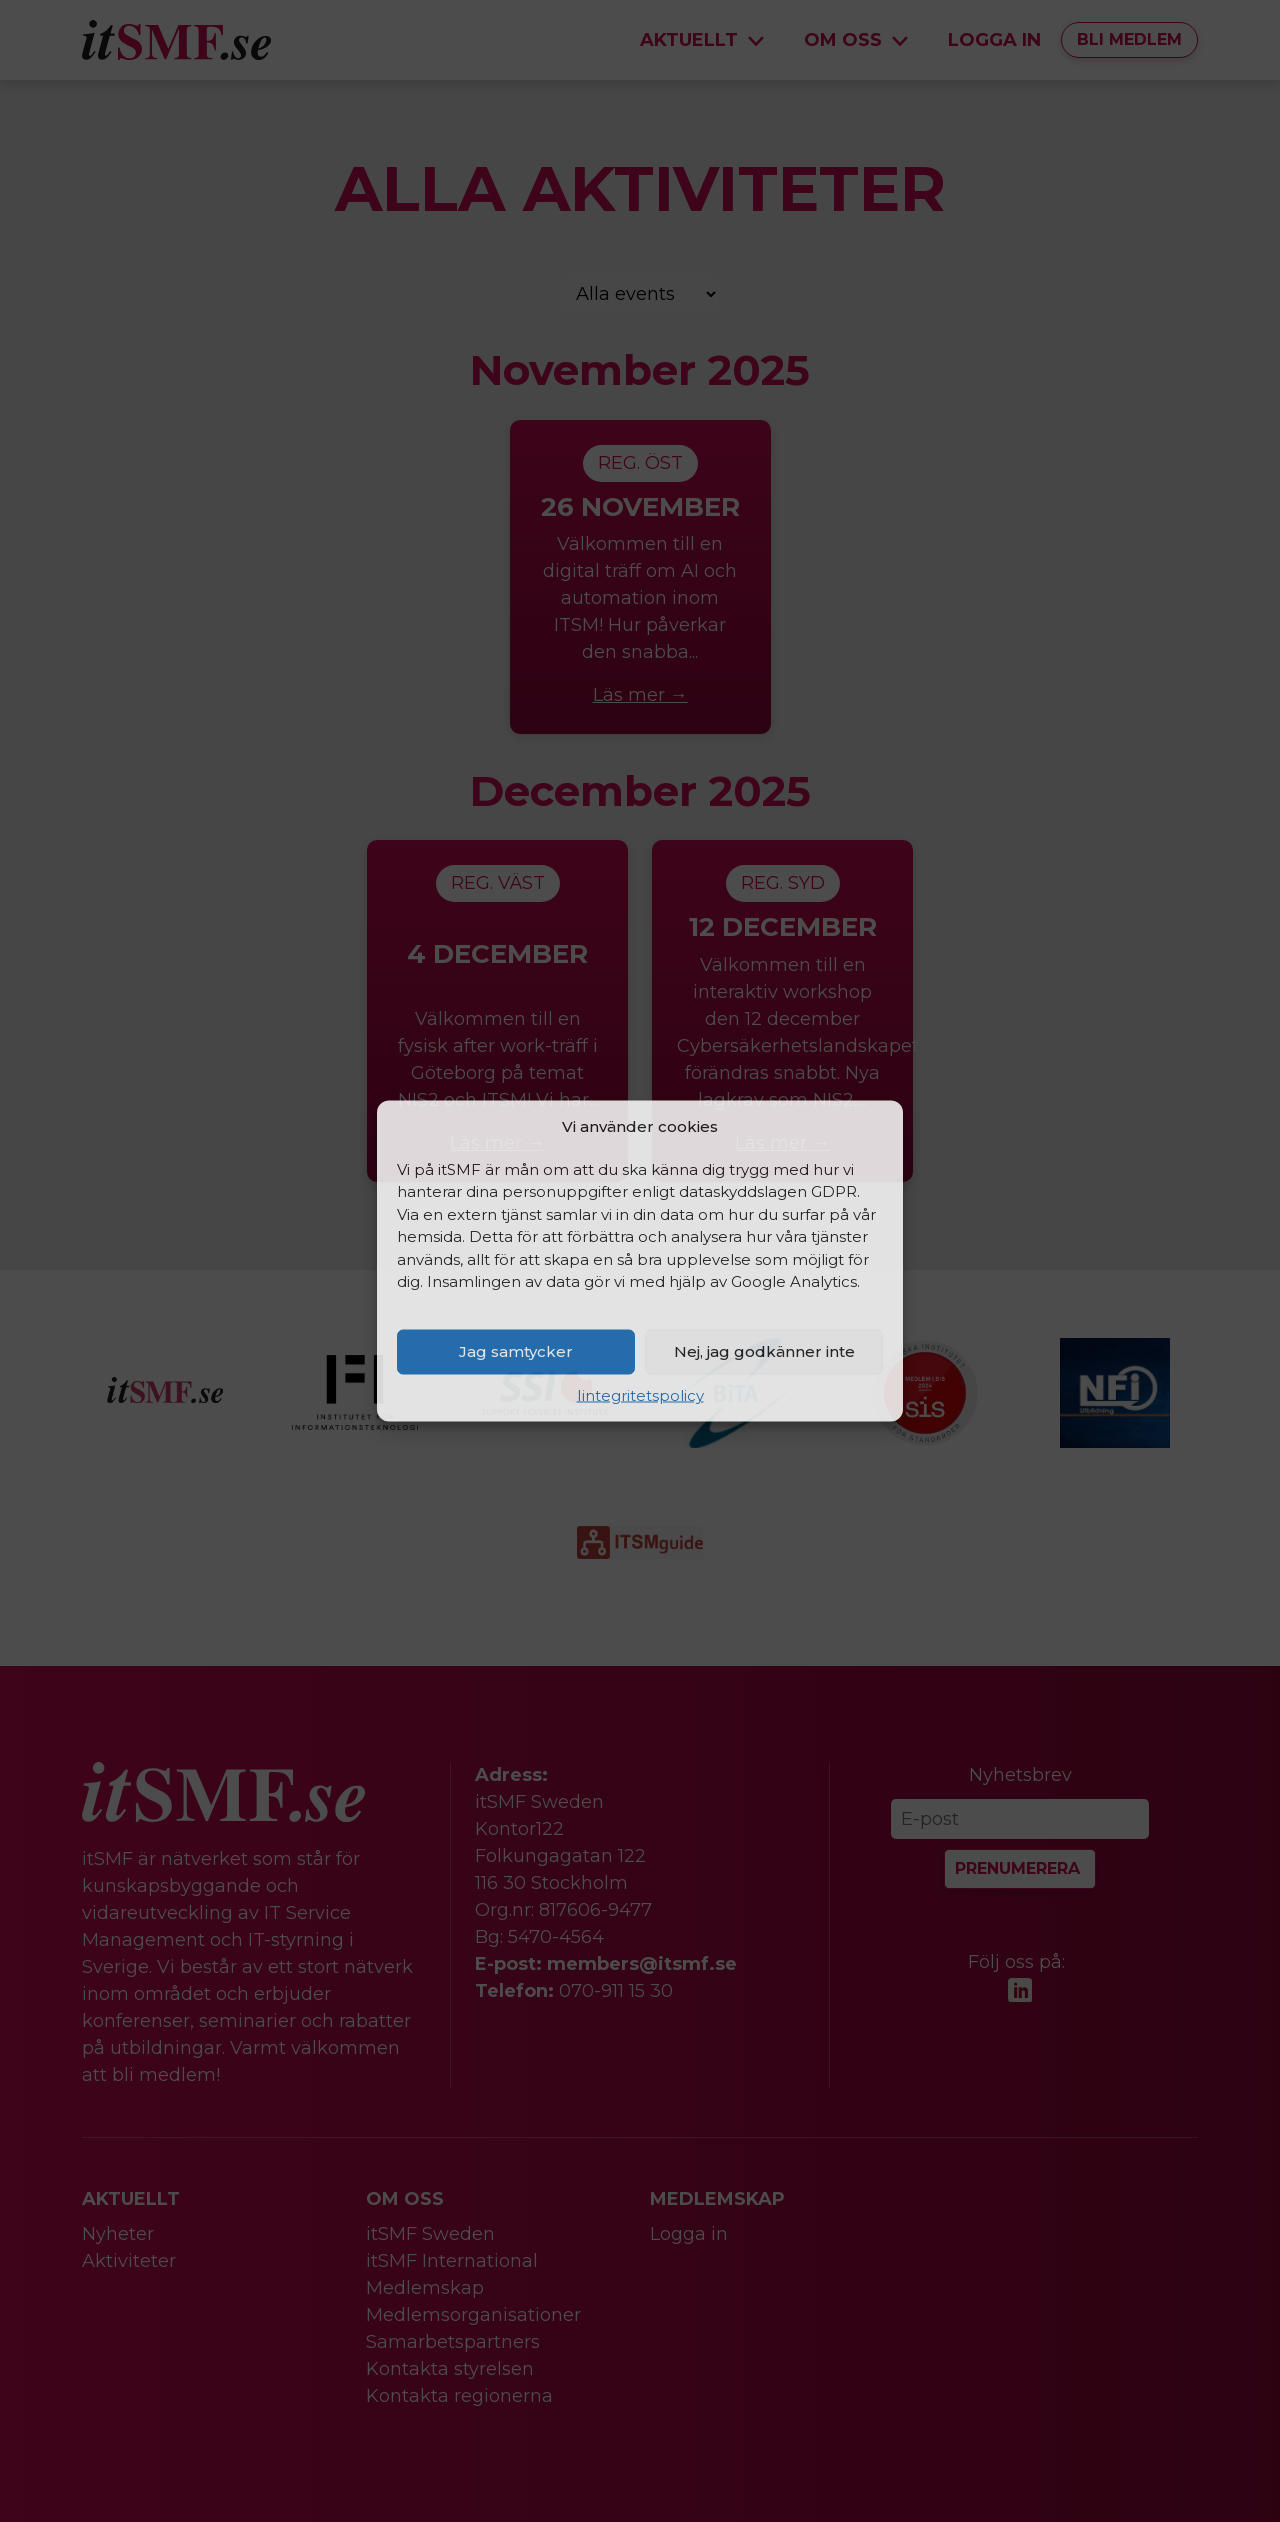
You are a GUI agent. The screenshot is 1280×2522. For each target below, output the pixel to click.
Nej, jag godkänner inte (764, 1351)
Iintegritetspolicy (640, 1394)
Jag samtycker (516, 1351)
